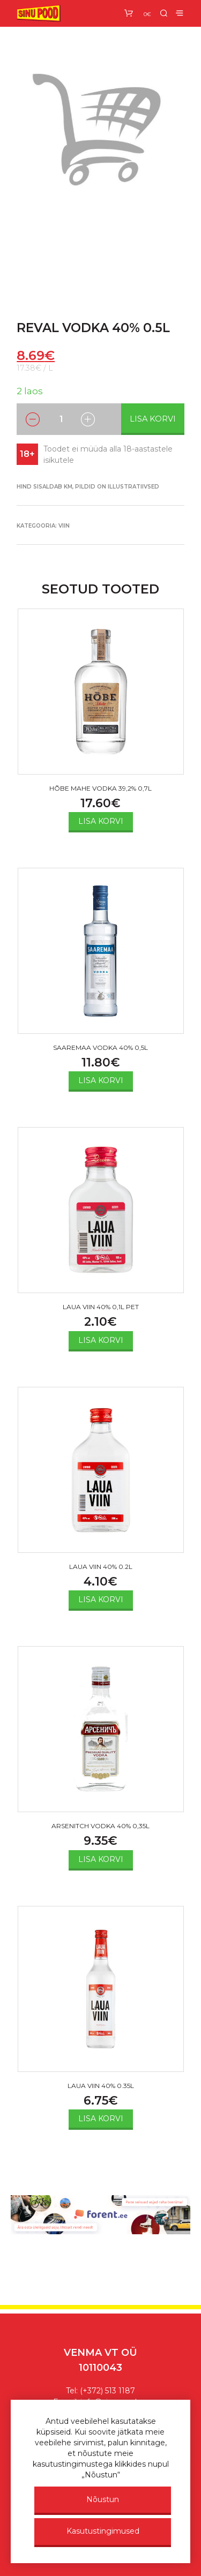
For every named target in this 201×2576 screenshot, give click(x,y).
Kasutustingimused (102, 2531)
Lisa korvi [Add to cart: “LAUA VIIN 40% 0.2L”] (100, 1599)
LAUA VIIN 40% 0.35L (101, 2086)
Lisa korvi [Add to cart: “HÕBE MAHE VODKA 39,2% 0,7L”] (100, 821)
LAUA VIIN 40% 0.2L (100, 1567)
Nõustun (102, 2499)
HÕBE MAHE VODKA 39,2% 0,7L (100, 788)
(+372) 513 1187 (107, 2390)
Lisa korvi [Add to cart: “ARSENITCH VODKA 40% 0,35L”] (100, 1859)
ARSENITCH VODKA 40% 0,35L (100, 1826)
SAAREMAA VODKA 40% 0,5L (100, 1047)
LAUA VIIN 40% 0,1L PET (101, 1307)
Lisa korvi (153, 419)
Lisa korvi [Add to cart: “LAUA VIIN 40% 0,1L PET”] (100, 1340)
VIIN (64, 525)
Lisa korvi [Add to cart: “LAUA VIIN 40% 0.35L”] (100, 2118)
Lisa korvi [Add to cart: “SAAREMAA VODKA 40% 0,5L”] (100, 1080)
